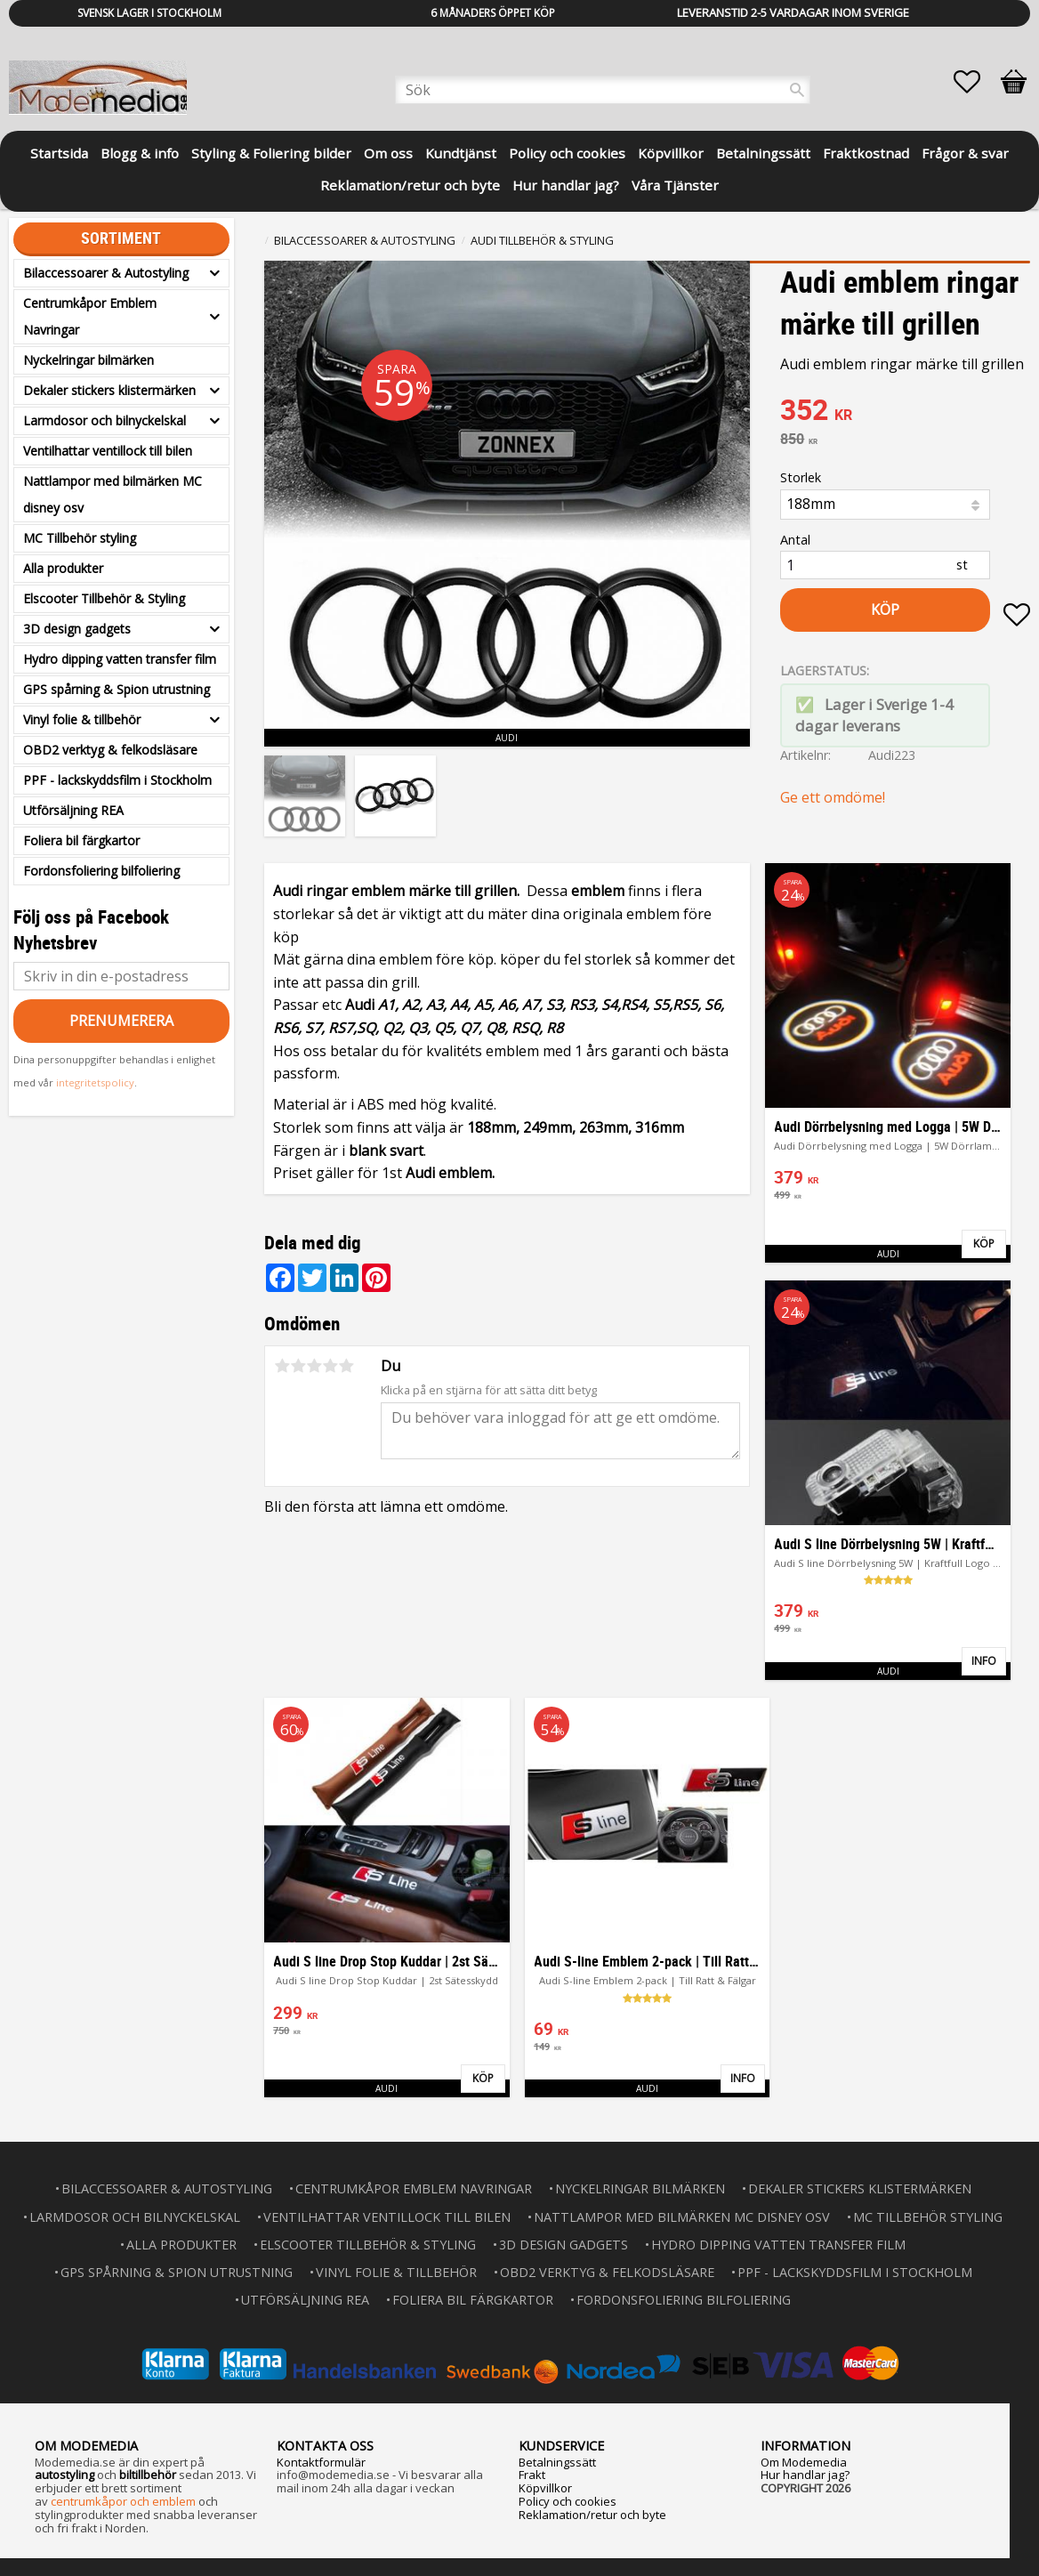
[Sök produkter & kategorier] (602, 90)
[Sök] (797, 90)
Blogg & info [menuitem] (140, 153)
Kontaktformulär (321, 2462)
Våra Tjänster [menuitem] (675, 185)
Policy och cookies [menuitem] (567, 153)
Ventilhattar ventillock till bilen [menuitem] (107, 450)
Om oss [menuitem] (388, 153)
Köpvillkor (545, 2488)
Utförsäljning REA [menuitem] (73, 810)
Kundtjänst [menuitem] (460, 153)
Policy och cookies (567, 2501)
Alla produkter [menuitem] (63, 568)
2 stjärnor (298, 1366)
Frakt (532, 2475)
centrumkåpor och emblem (123, 2501)
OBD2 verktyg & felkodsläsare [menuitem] (110, 749)
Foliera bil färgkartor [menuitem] (81, 840)
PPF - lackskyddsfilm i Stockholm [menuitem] (117, 779)
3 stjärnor (314, 1366)
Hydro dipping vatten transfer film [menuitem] (119, 658)
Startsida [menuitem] (59, 153)
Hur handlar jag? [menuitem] (565, 185)
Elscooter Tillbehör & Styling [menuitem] (104, 598)
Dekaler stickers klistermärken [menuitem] (109, 390)
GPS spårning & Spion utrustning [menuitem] (116, 689)
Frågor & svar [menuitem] (965, 153)
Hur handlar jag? (805, 2475)
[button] (976, 82)
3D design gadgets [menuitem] (77, 628)
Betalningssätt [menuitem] (763, 153)
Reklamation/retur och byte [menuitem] (410, 185)
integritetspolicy (95, 1082)
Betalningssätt (557, 2462)
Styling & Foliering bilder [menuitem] (271, 153)
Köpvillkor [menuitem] (671, 153)
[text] (905, 412)
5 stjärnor (346, 1366)
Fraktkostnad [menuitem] (866, 153)
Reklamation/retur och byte (592, 2515)
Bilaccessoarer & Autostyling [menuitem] (106, 272)
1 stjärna (282, 1366)
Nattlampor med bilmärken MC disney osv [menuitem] (112, 494)
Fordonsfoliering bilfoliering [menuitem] (101, 870)
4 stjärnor (330, 1366)
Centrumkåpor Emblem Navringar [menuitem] (90, 316)
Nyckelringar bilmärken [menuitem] (88, 359)
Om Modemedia (804, 2462)
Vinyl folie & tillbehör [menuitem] (82, 719)
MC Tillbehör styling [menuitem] (79, 537)
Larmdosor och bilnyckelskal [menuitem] (104, 420)
